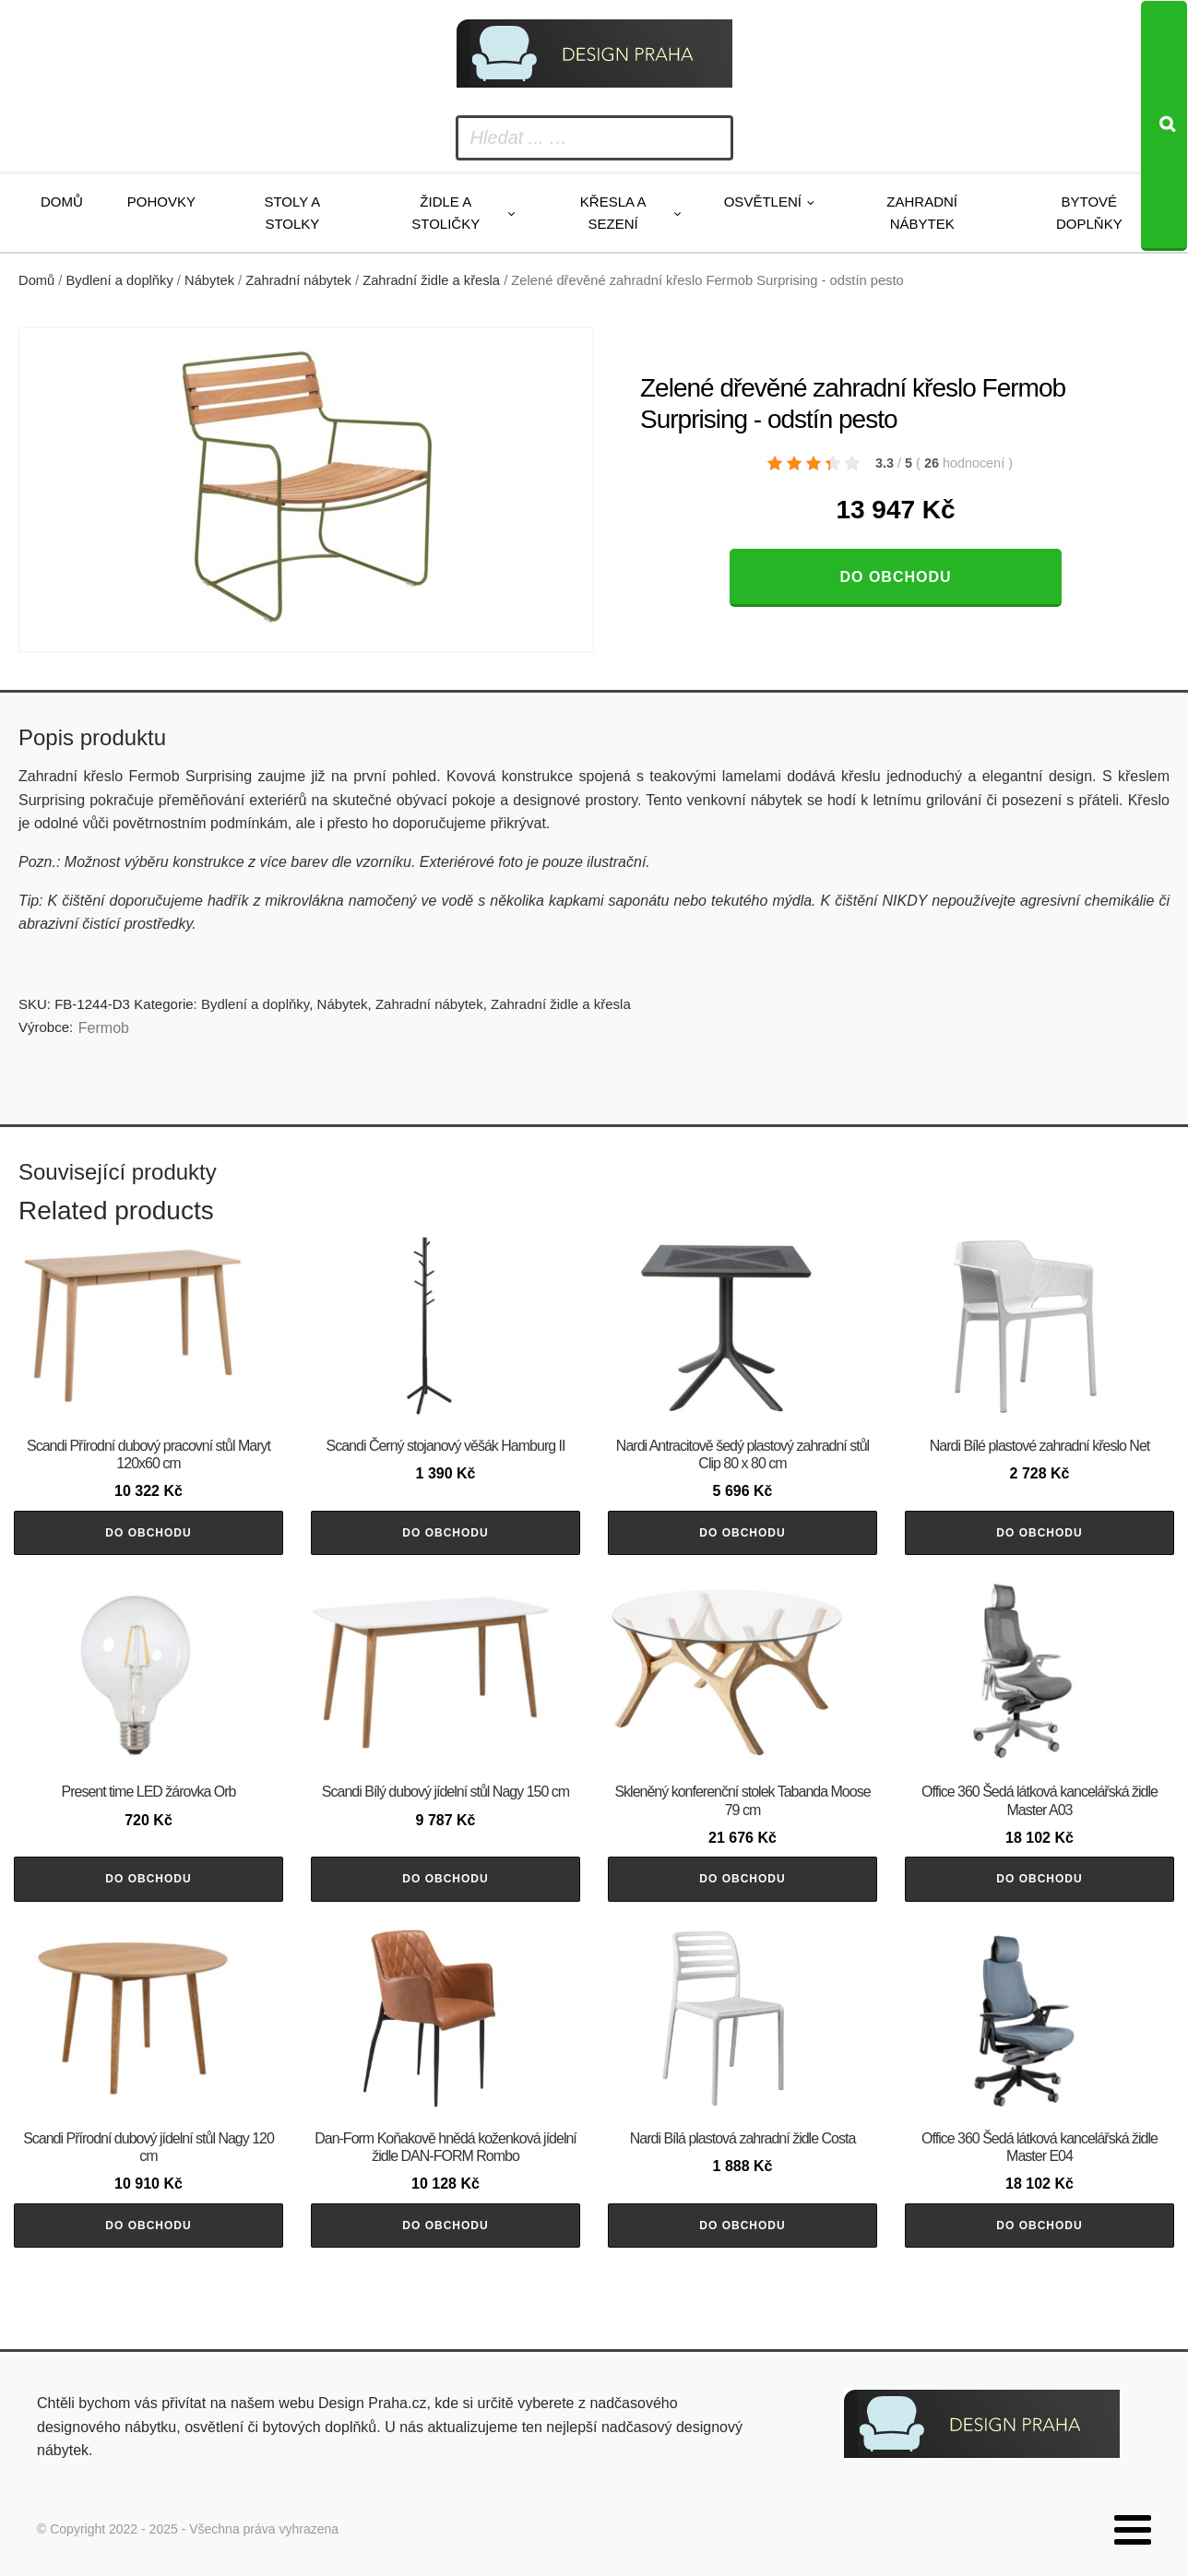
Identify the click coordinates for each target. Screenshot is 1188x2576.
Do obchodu (895, 577)
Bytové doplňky (1089, 212)
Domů (62, 201)
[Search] (1164, 126)
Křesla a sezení (613, 212)
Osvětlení (763, 201)
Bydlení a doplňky (119, 280)
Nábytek (209, 280)
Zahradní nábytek (921, 212)
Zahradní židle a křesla (431, 280)
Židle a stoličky (445, 212)
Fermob (103, 1028)
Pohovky (161, 201)
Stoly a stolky (292, 212)
